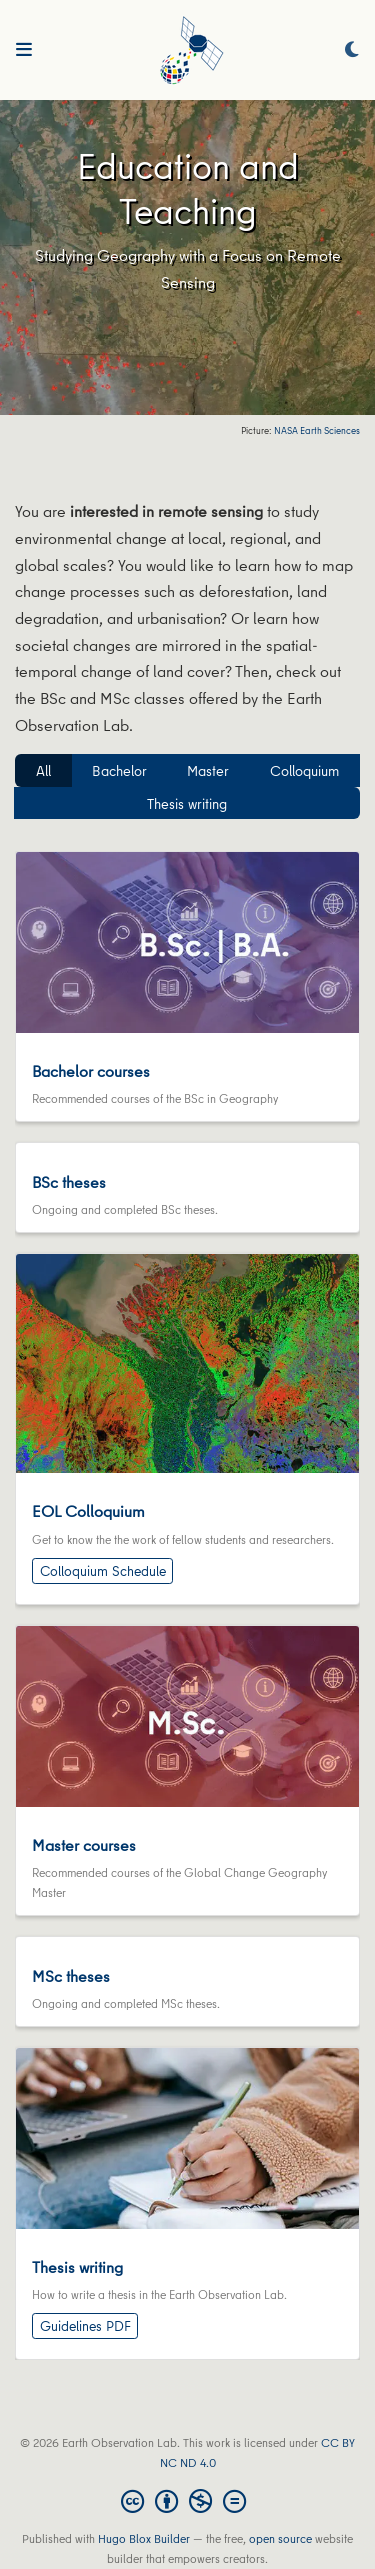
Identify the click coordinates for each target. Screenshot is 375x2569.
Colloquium (304, 770)
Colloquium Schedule (103, 1571)
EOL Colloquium (88, 1511)
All (43, 770)
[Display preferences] (352, 50)
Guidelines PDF (85, 2326)
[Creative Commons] (187, 2501)
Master (208, 770)
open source (280, 2538)
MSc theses (71, 1976)
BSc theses (69, 1182)
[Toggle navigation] (24, 50)
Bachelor (119, 770)
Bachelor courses (91, 1071)
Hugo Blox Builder (144, 2538)
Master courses (84, 1845)
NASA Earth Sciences (316, 430)
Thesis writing (187, 803)
